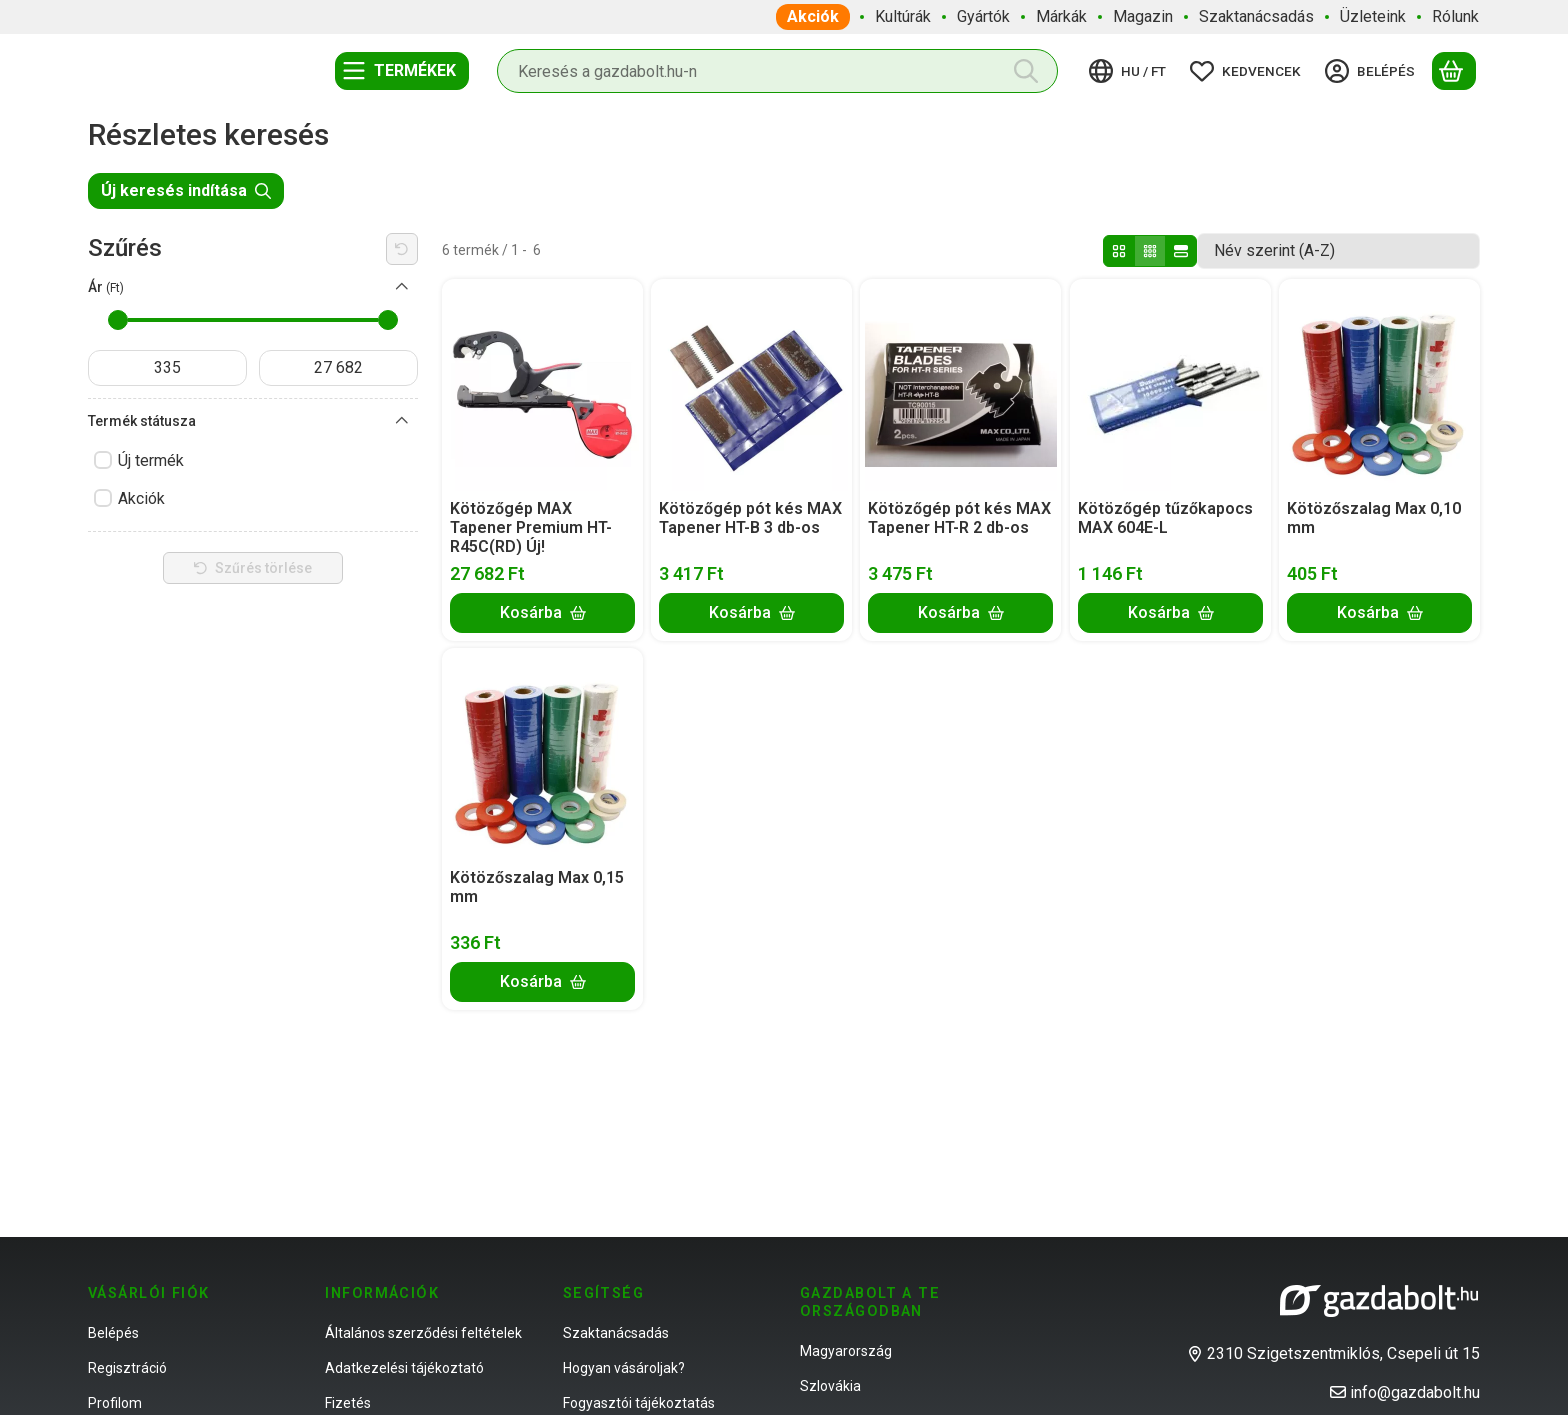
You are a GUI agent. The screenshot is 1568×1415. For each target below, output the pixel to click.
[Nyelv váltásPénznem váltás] (1130, 71)
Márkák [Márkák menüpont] (1061, 16)
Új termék (151, 460)
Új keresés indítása (186, 190)
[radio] (1119, 251)
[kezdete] (167, 368)
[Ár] (402, 287)
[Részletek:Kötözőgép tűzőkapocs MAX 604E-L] (1170, 385)
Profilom (115, 1403)
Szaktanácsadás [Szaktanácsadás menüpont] (1256, 16)
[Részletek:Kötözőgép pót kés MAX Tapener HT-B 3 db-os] (752, 385)
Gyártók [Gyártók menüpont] (983, 16)
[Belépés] (1373, 71)
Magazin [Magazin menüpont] (1143, 16)
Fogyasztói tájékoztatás (639, 1403)
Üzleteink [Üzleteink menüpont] (1373, 16)
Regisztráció (127, 1368)
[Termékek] (402, 71)
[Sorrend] (1338, 251)
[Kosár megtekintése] (1454, 71)
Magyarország (846, 1351)
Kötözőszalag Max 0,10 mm (1374, 518)
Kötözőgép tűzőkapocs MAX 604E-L (1165, 518)
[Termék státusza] (402, 421)
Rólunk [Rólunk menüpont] (1455, 16)
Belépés (113, 1333)
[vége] (338, 368)
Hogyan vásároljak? (624, 1368)
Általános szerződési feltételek (423, 1333)
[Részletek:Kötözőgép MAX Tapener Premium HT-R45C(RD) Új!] (543, 385)
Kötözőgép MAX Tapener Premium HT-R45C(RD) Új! (531, 527)
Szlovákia (830, 1386)
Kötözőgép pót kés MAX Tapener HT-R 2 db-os (959, 518)
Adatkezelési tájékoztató (404, 1368)
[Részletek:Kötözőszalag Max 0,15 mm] (543, 754)
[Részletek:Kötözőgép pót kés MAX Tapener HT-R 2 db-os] (961, 385)
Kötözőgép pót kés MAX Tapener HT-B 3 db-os (750, 518)
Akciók (141, 498)
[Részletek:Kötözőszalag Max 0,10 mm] (1379, 385)
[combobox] (777, 71)
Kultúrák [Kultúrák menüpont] (903, 16)
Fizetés (348, 1403)
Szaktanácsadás (616, 1333)
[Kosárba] (542, 612)
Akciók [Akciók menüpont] (813, 16)
